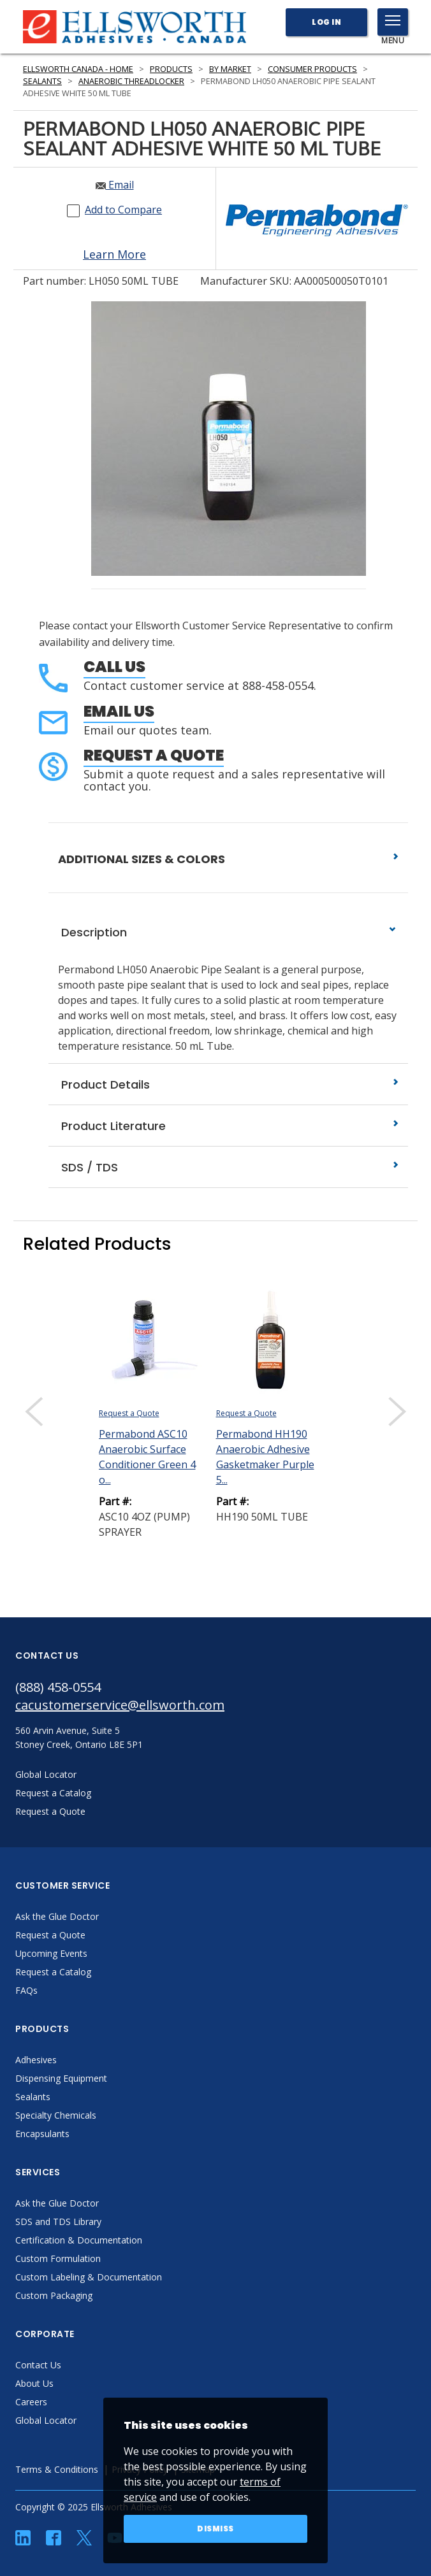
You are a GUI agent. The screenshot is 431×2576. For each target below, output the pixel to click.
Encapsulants (42, 2134)
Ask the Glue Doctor (57, 1916)
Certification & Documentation (78, 2240)
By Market (230, 69)
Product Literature (228, 1126)
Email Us (119, 711)
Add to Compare (123, 210)
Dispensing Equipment (61, 2078)
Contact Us (38, 2365)
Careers (31, 2402)
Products (171, 69)
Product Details (228, 1084)
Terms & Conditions (56, 2469)
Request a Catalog (53, 1972)
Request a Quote (154, 755)
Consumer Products (312, 69)
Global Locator (46, 2420)
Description (228, 932)
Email (115, 185)
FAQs (26, 1990)
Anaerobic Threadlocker (131, 81)
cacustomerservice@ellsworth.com (119, 1705)
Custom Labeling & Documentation (88, 2277)
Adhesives (36, 2060)
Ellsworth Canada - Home (78, 69)
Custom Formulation (58, 2258)
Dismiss (215, 2528)
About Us (34, 2383)
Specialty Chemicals (55, 2115)
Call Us (114, 666)
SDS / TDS (228, 1167)
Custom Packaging (53, 2295)
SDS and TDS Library (58, 2221)
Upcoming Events (51, 1953)
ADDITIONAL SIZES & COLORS (228, 859)
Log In (326, 22)
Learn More (114, 254)
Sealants (42, 81)
